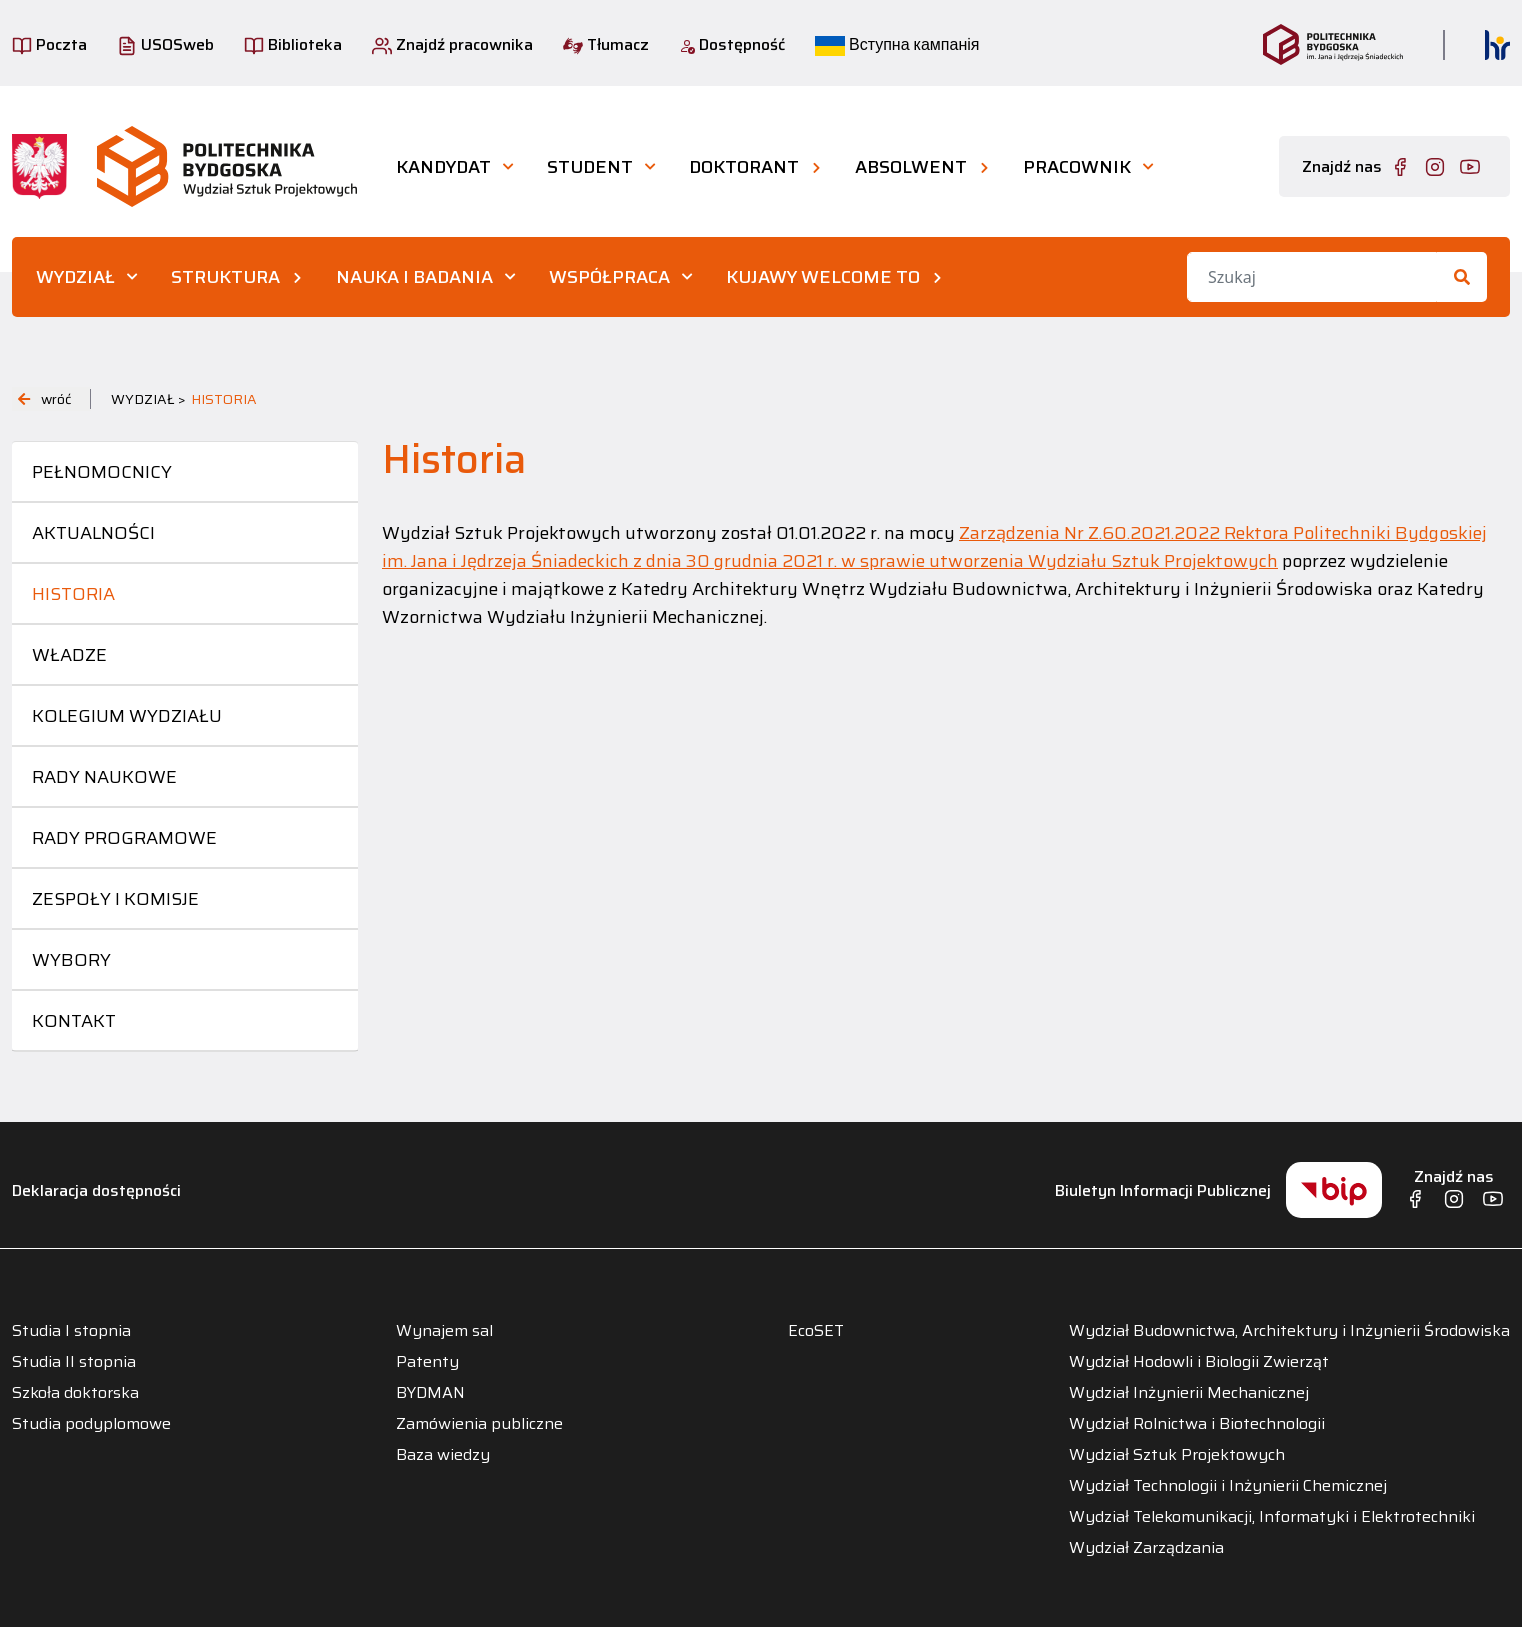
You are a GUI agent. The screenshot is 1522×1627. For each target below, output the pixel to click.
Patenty (427, 1362)
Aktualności (93, 533)
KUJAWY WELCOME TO (823, 277)
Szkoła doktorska (75, 1393)
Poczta (49, 44)
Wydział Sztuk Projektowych (1177, 1455)
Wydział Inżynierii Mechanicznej (1189, 1393)
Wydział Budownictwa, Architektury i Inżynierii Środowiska (1289, 1331)
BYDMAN (430, 1393)
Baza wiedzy (443, 1455)
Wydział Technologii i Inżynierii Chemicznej (1228, 1486)
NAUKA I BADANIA (414, 277)
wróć (44, 399)
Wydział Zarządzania (1146, 1548)
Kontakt (74, 1021)
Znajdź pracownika (452, 44)
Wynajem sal (444, 1331)
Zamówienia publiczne (479, 1424)
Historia (73, 594)
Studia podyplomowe (91, 1424)
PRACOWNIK (1077, 167)
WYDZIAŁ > (148, 399)
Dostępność (732, 44)
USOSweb (165, 44)
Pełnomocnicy (102, 472)
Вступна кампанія (897, 44)
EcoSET (816, 1331)
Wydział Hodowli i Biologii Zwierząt (1199, 1362)
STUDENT (590, 167)
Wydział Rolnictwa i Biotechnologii (1197, 1424)
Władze (69, 655)
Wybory (71, 960)
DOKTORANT (744, 167)
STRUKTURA (225, 277)
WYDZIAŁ (75, 277)
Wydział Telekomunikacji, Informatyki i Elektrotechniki (1272, 1517)
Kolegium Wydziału (127, 716)
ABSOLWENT (911, 167)
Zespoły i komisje (115, 899)
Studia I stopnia (71, 1331)
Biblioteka (293, 44)
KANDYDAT (443, 167)
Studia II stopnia (74, 1362)
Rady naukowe (104, 777)
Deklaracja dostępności (96, 1190)
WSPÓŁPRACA (609, 277)
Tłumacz (606, 44)
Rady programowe (124, 838)
